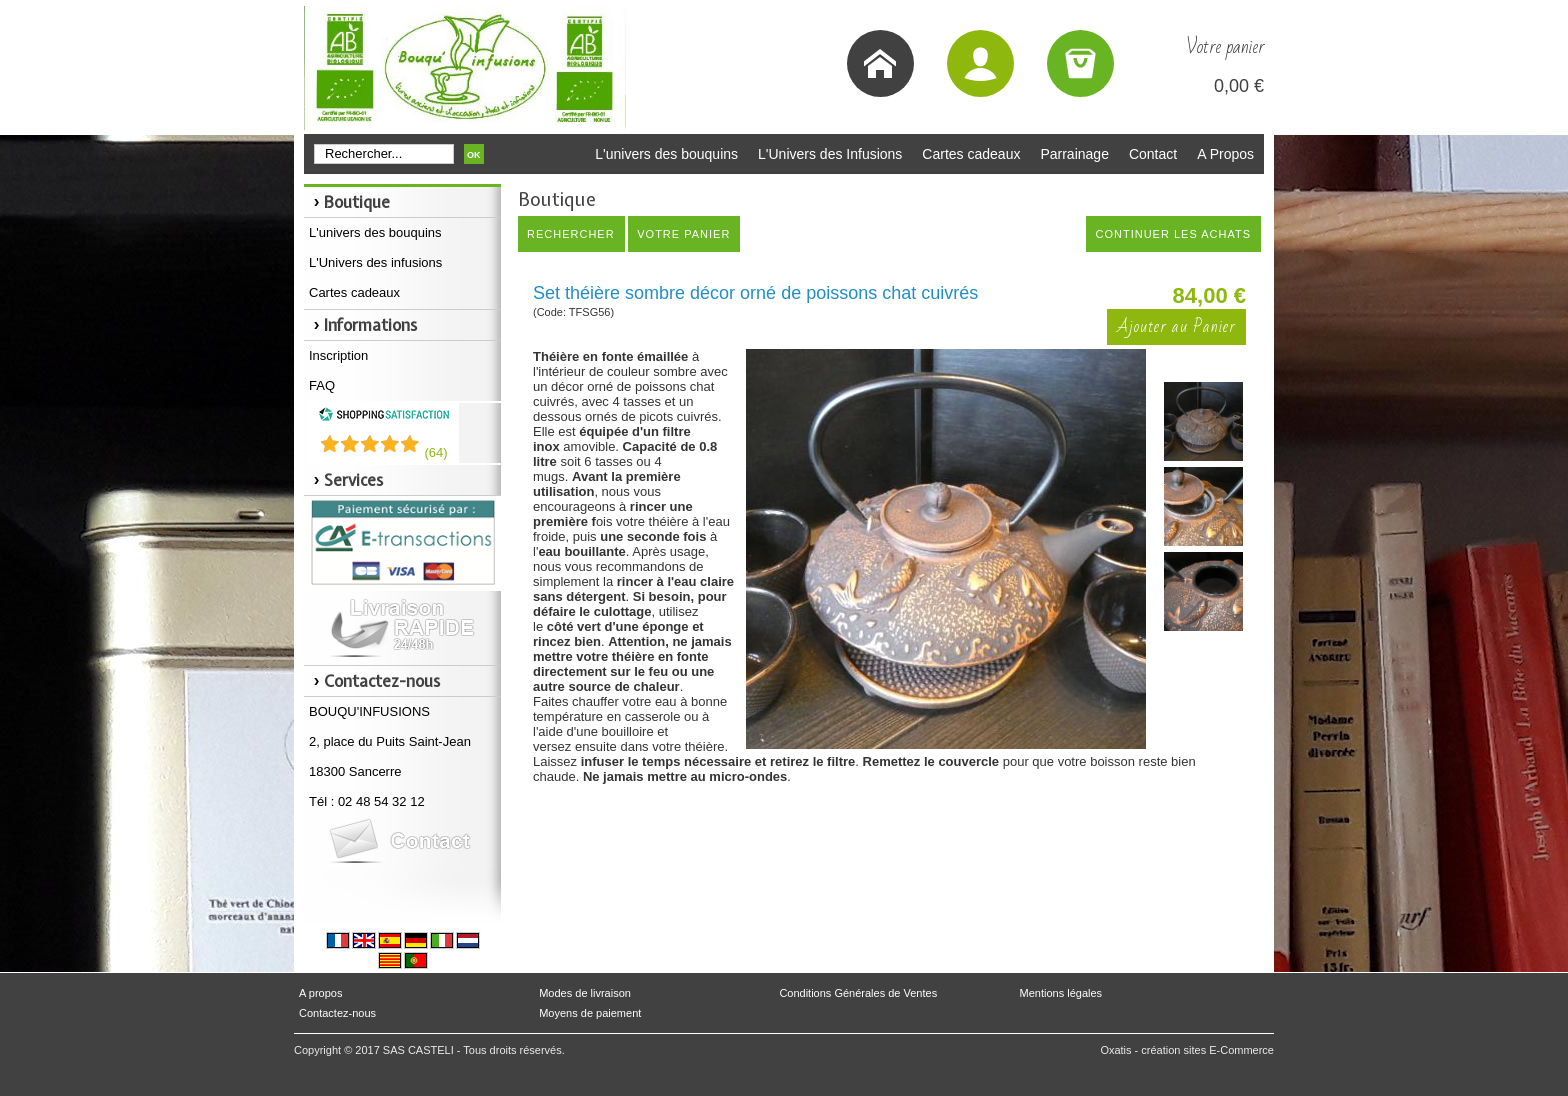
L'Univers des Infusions (830, 154)
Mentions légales (1061, 993)
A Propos (1225, 154)
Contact (1153, 154)
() (435, 452)
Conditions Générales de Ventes (858, 993)
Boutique (357, 202)
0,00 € (1239, 86)
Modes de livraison (585, 993)
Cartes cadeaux (971, 154)
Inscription (338, 355)
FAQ (322, 385)
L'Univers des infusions (375, 262)
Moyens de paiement (590, 1013)
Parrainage (1074, 154)
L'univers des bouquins (666, 154)
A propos (320, 993)
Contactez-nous (337, 1013)
